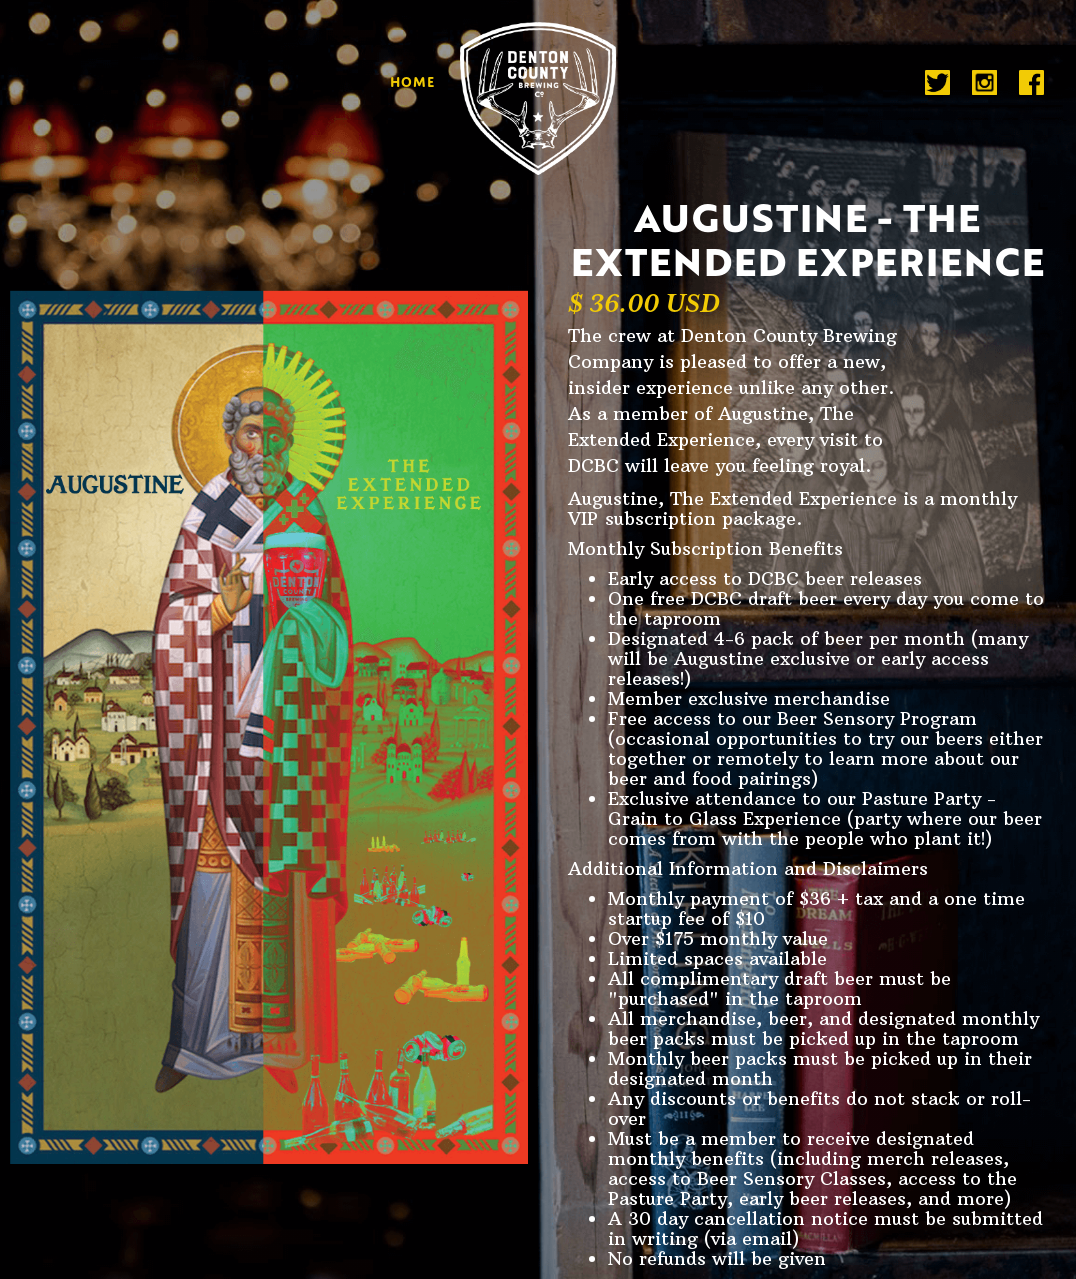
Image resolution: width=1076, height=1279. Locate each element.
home (412, 79)
